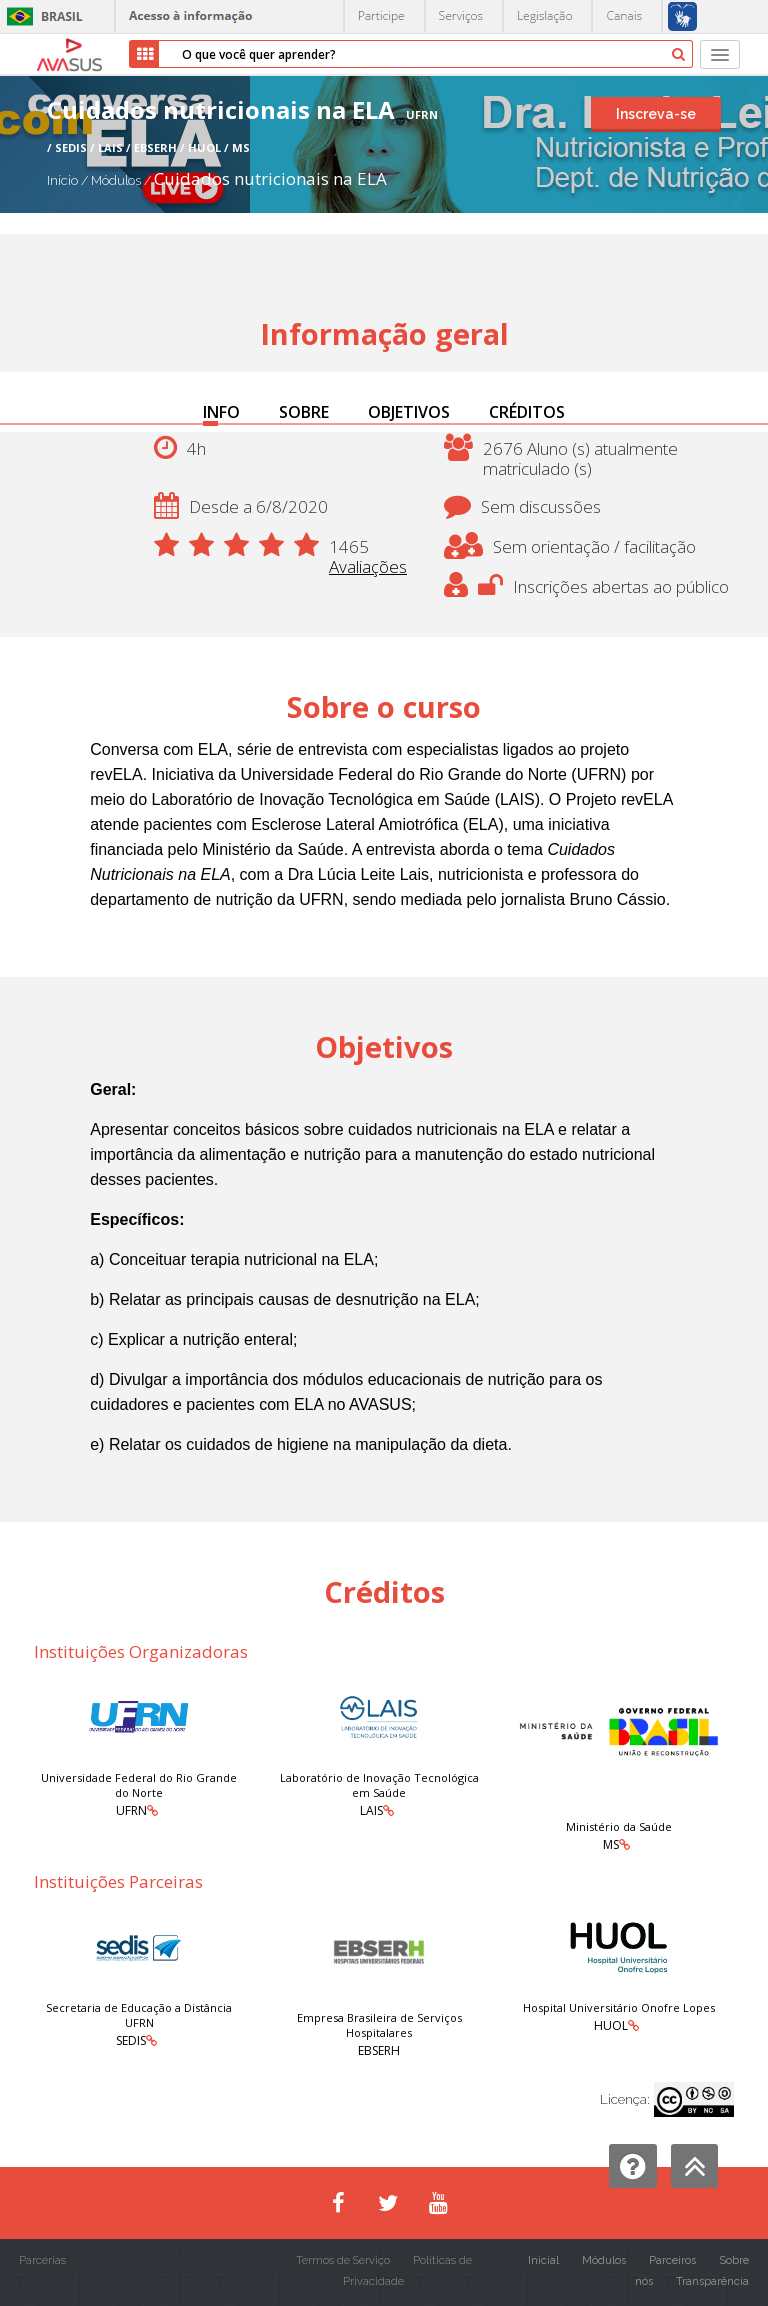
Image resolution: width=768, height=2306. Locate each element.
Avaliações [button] (368, 566)
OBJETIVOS (409, 412)
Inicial (543, 2260)
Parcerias (42, 2260)
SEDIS (131, 2040)
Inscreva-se (656, 114)
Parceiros (672, 2260)
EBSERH (379, 2050)
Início (62, 180)
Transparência (712, 2281)
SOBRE (304, 412)
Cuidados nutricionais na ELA (270, 178)
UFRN (131, 1810)
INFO (221, 412)
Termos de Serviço (343, 2260)
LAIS (371, 1810)
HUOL (611, 2025)
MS (611, 1844)
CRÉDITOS (527, 412)
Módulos (117, 180)
